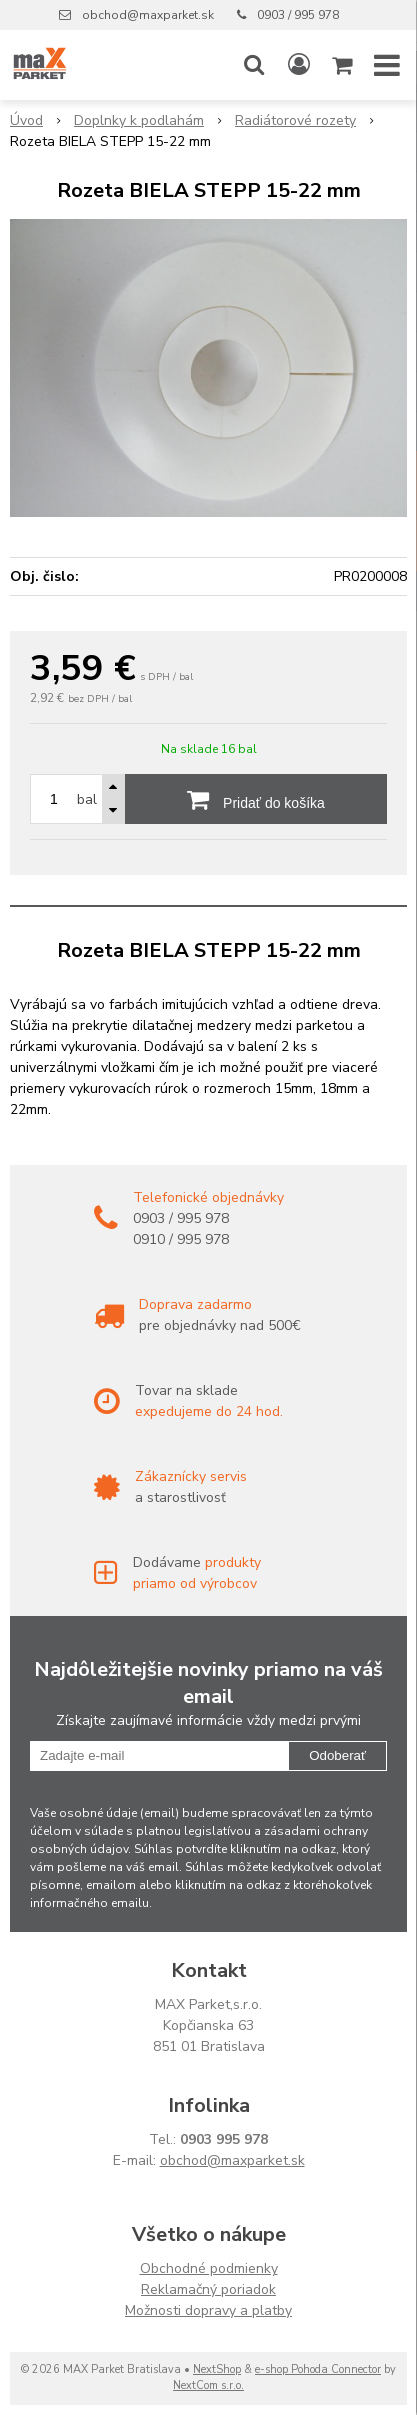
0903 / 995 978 (298, 15)
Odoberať (337, 1755)
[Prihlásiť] (299, 65)
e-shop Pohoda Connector (318, 2369)
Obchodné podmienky (209, 2268)
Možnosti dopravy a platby (208, 2310)
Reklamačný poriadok (208, 2289)
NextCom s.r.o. (208, 2385)
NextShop (217, 2369)
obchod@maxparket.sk (148, 15)
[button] (254, 65)
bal (87, 799)
